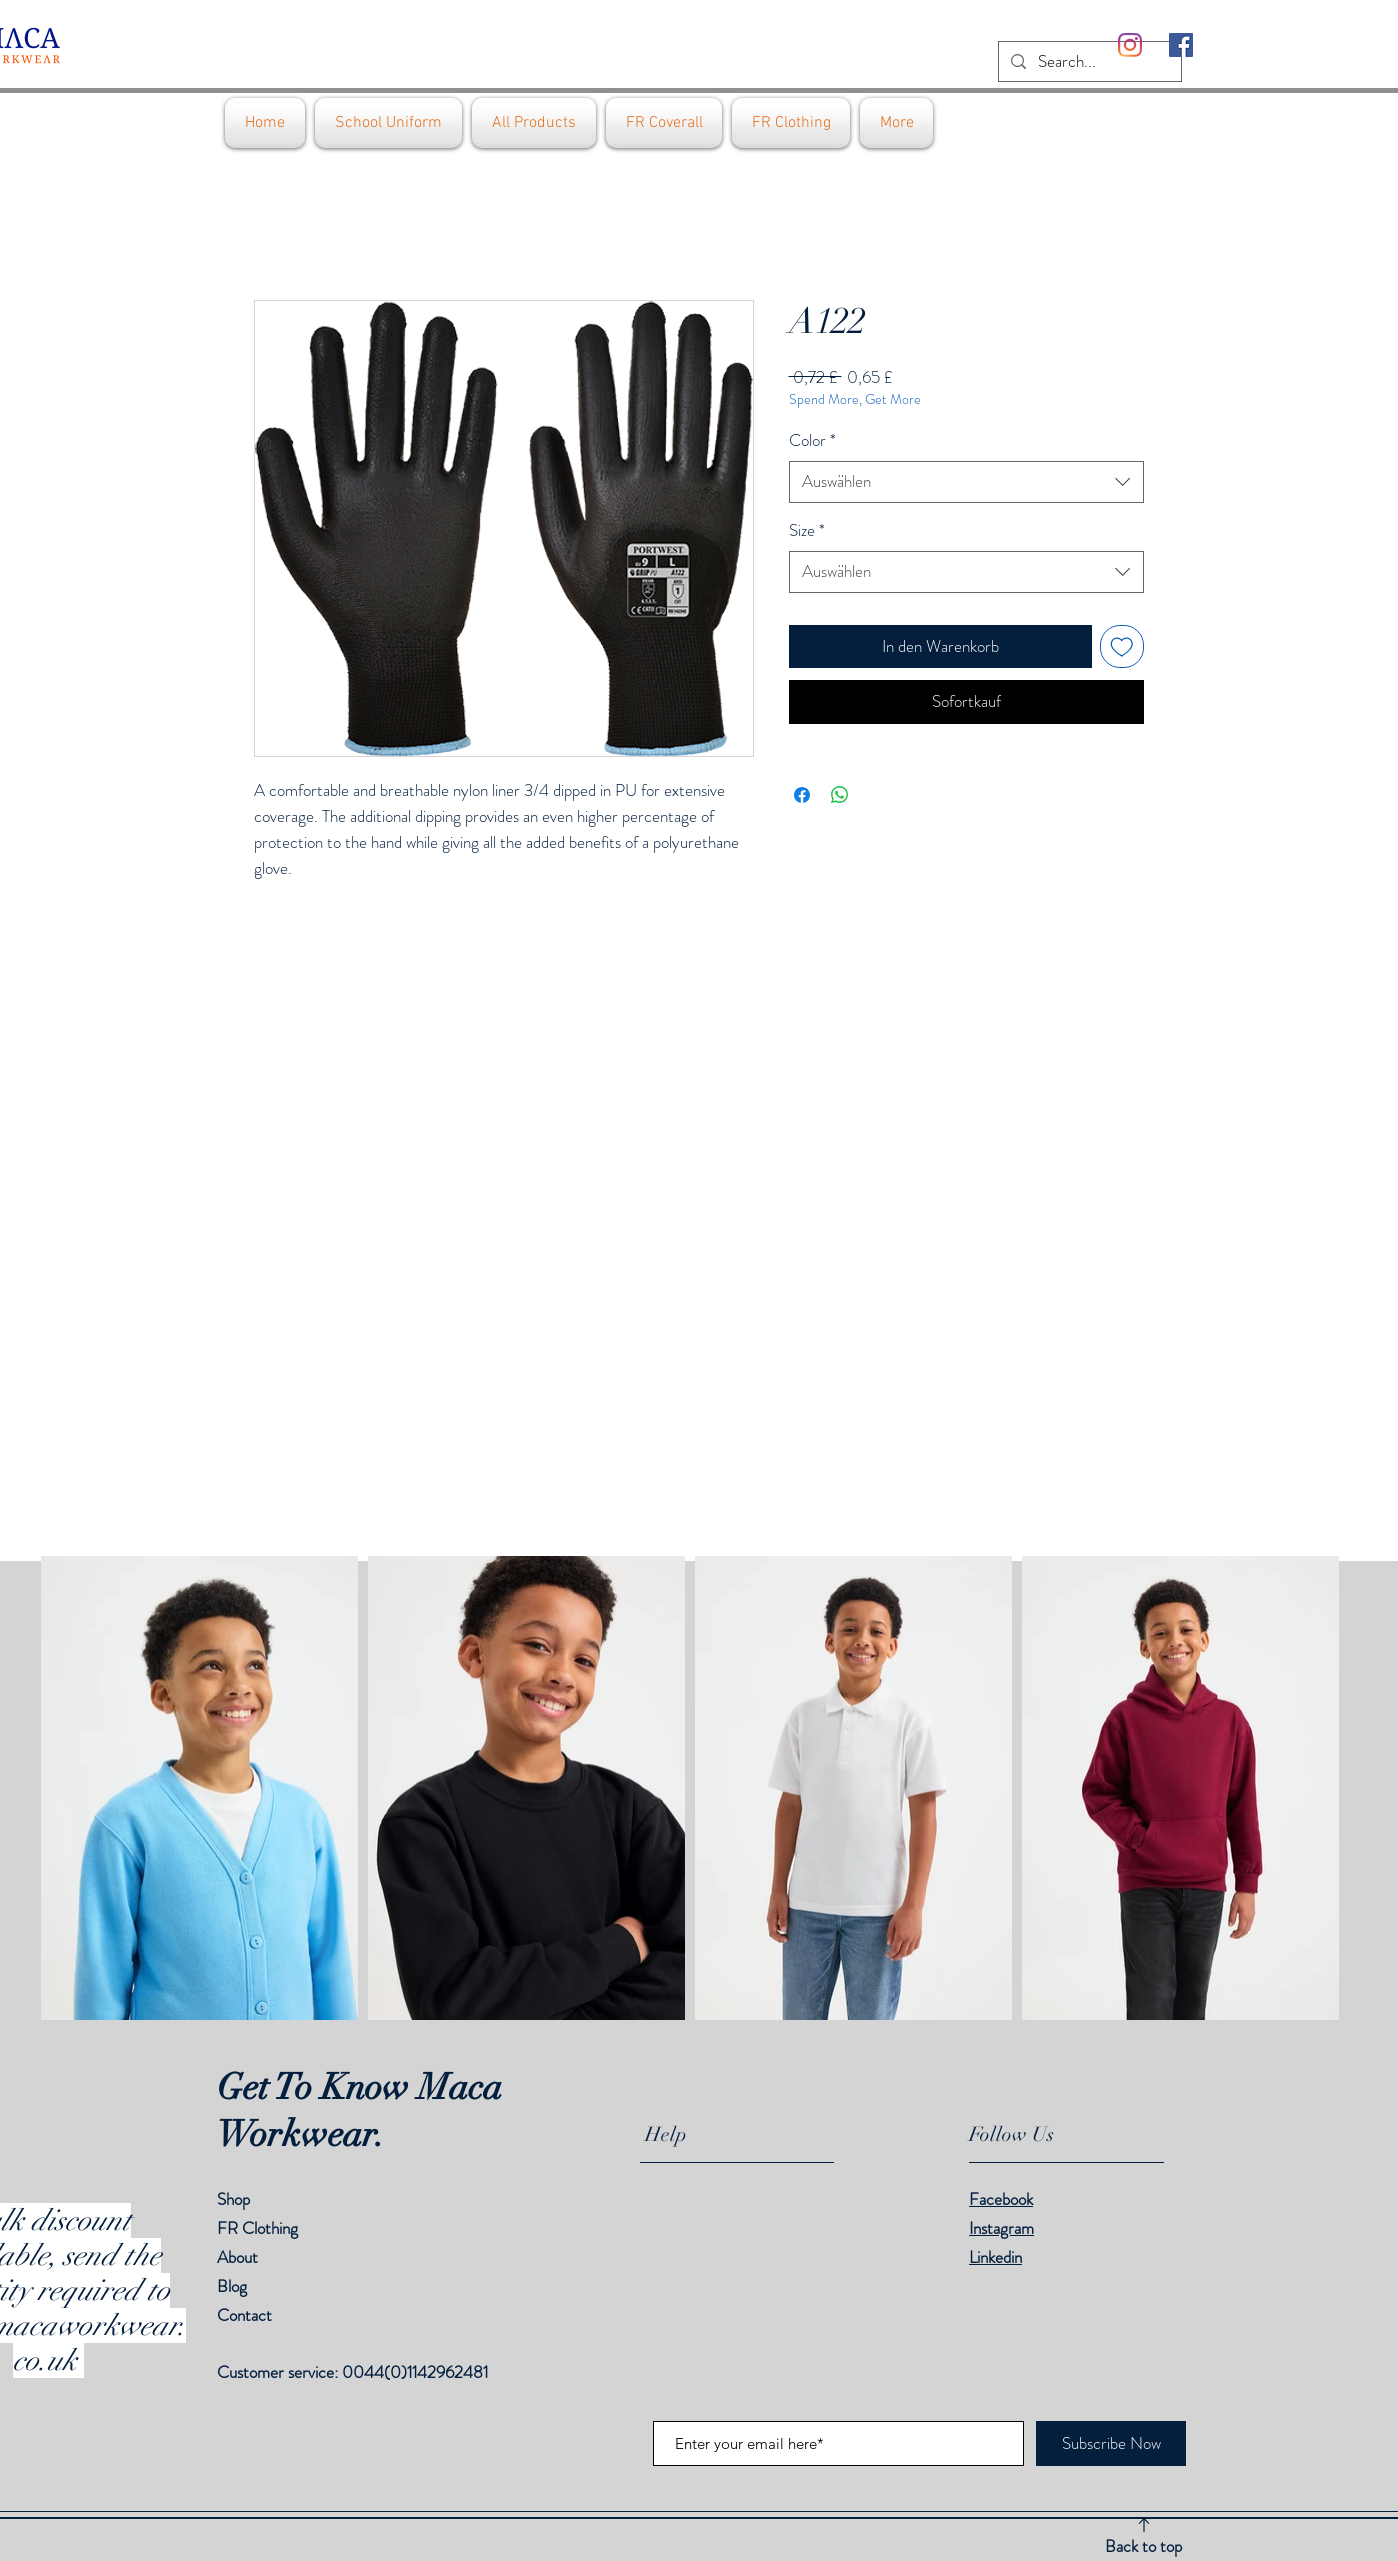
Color (812, 440)
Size (807, 530)
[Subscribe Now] (1111, 2443)
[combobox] (966, 482)
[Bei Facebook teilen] (802, 795)
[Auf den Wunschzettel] (1122, 647)
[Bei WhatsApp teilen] (840, 795)
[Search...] (1088, 62)
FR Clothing (257, 2228)
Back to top (1143, 2546)
